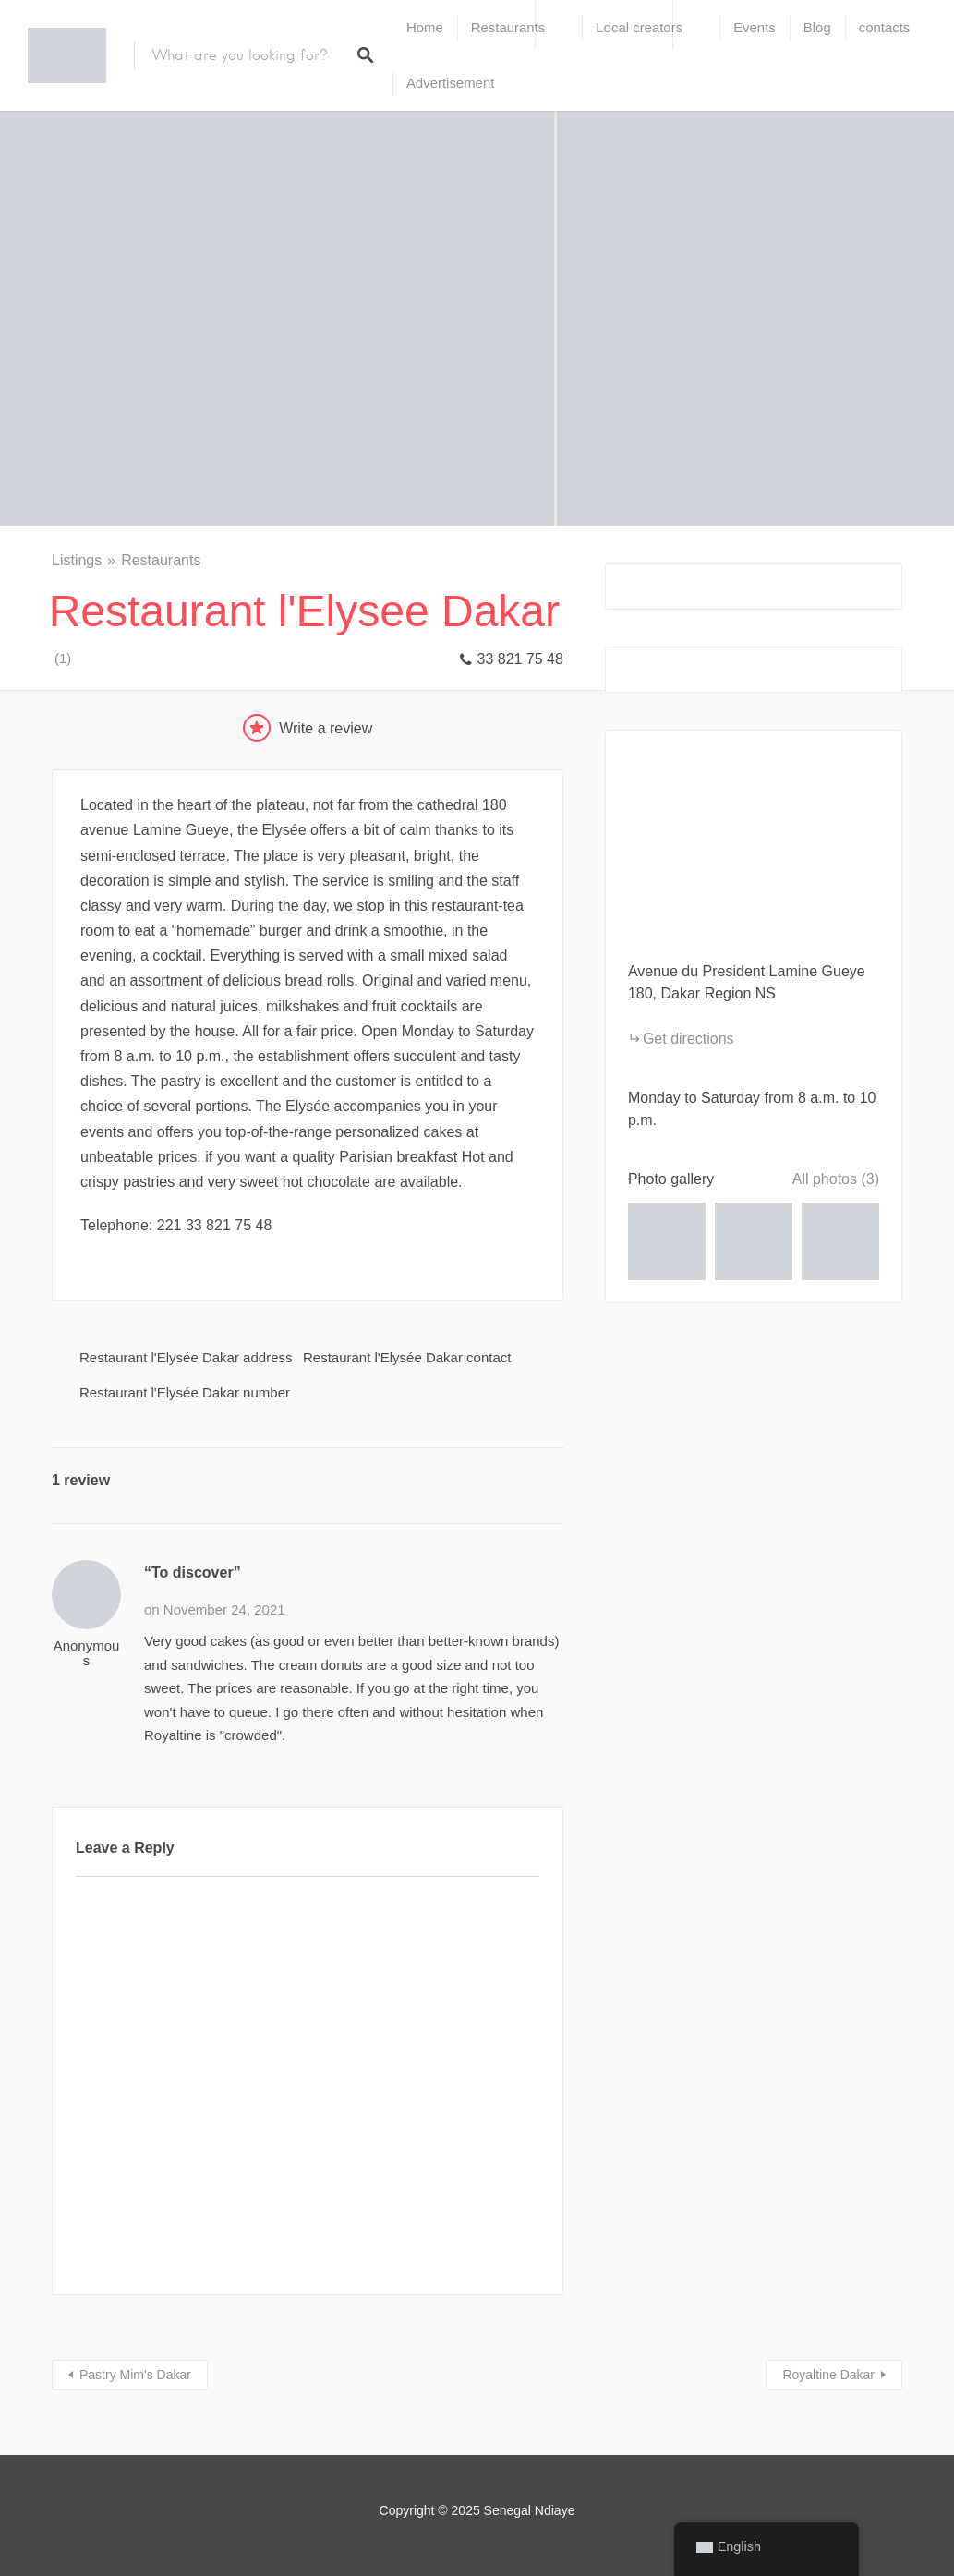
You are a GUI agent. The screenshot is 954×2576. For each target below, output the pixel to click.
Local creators (639, 27)
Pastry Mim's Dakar (135, 2374)
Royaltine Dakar (828, 2374)
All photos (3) (835, 1179)
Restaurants (508, 27)
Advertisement (450, 83)
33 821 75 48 (519, 659)
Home (424, 27)
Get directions (688, 1038)
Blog (817, 27)
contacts (885, 27)
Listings (77, 560)
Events (754, 27)
